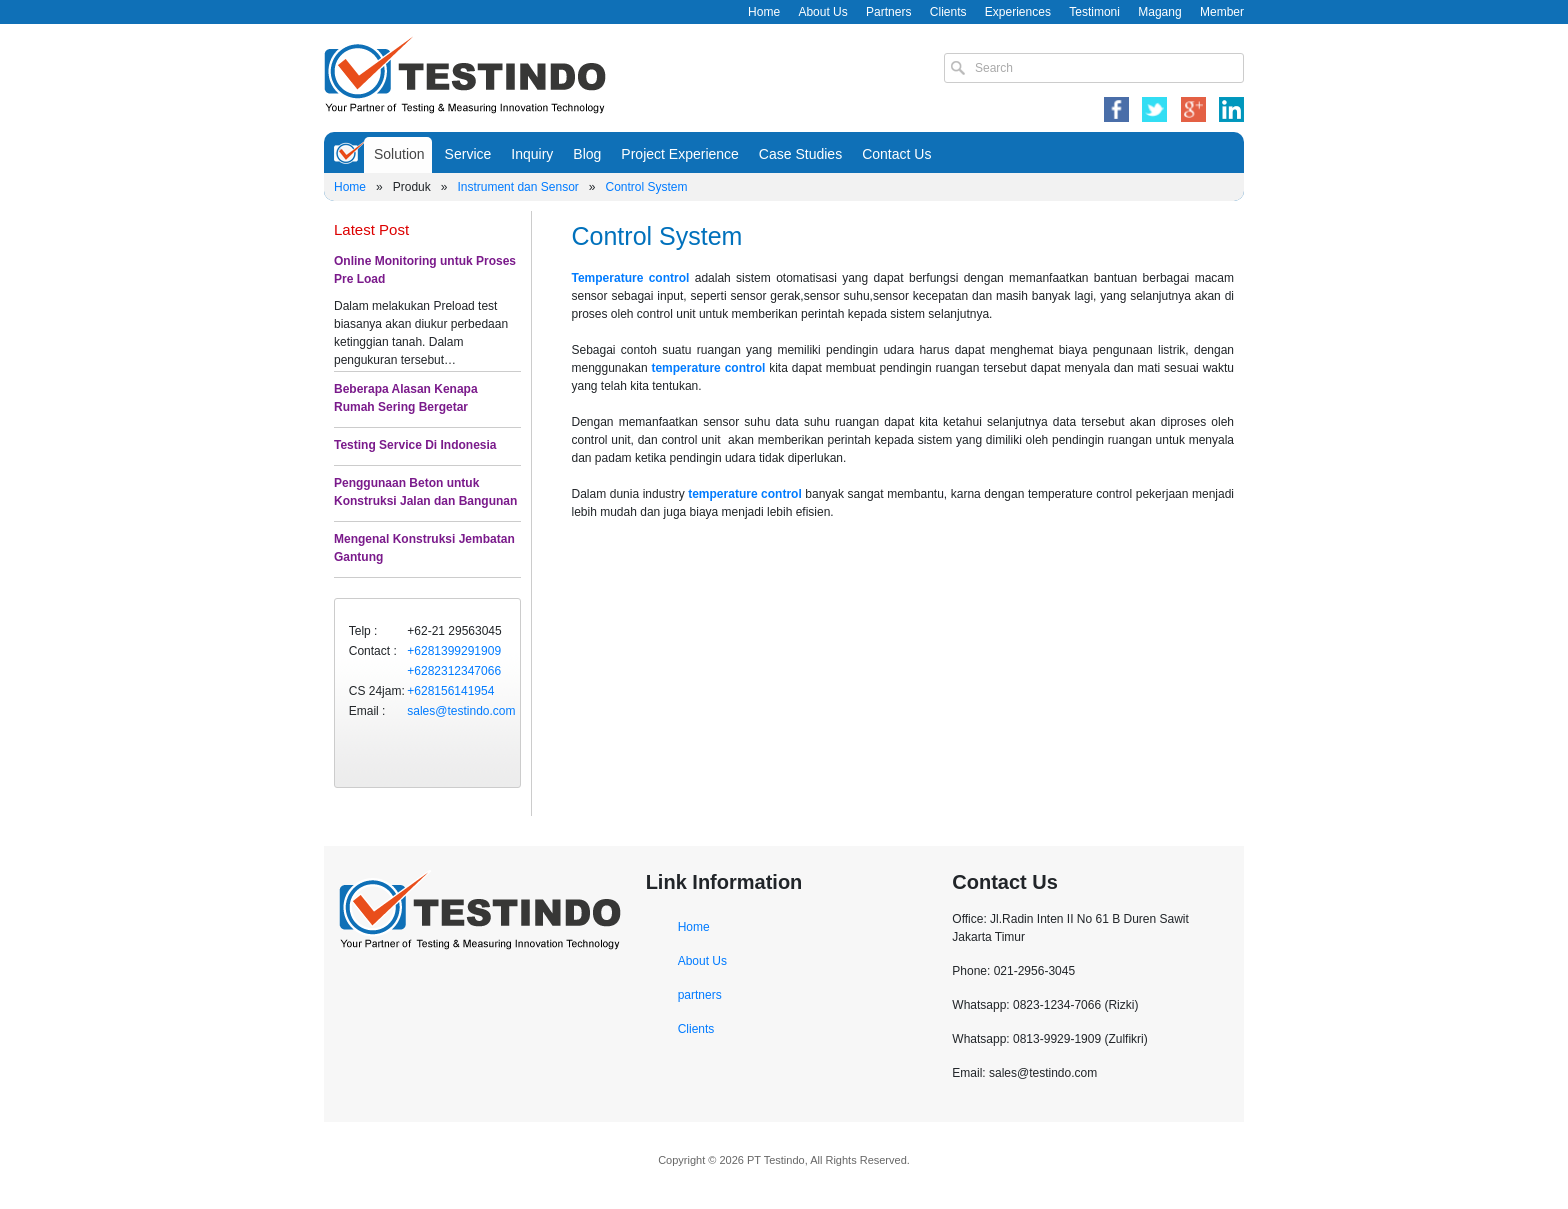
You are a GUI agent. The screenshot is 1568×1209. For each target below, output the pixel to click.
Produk (412, 187)
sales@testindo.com (461, 711)
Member (1222, 12)
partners (700, 995)
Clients (948, 12)
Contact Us (896, 154)
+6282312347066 (454, 671)
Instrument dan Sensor (517, 187)
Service (468, 154)
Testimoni (1094, 12)
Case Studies (800, 154)
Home (764, 12)
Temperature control (631, 278)
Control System (647, 187)
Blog (587, 154)
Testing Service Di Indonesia (415, 445)
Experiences (1018, 12)
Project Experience (680, 154)
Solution (399, 154)
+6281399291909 (454, 651)
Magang (1159, 12)
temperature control (708, 368)
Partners (888, 12)
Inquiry (532, 154)
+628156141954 (450, 691)
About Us (822, 12)
